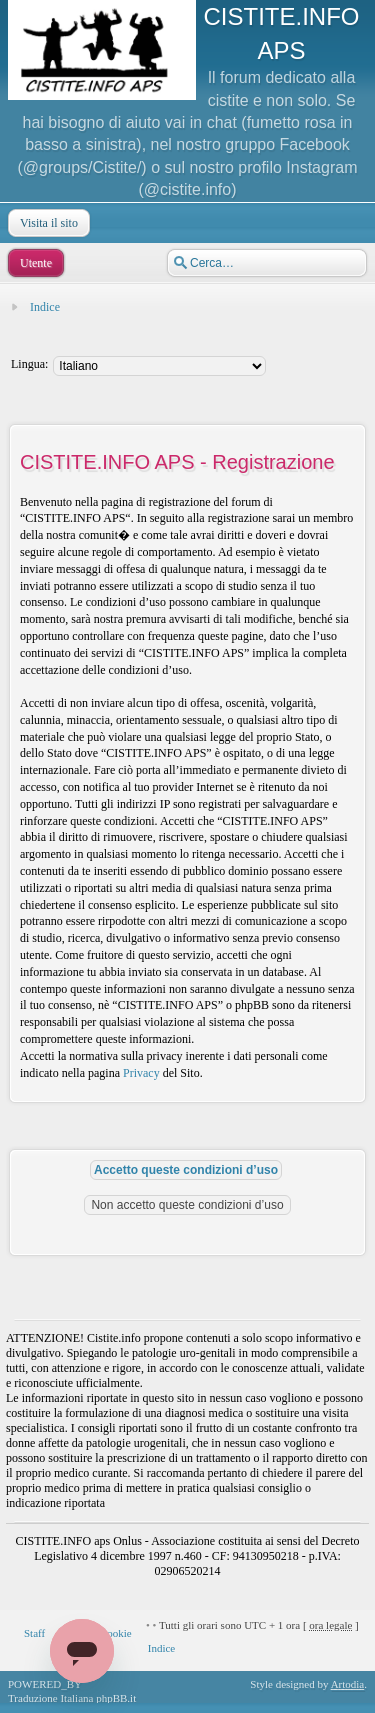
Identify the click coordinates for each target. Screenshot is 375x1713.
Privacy (141, 1073)
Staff (34, 1633)
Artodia (348, 1684)
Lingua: (29, 364)
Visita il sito (47, 223)
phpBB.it (116, 1698)
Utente (34, 263)
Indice (45, 307)
